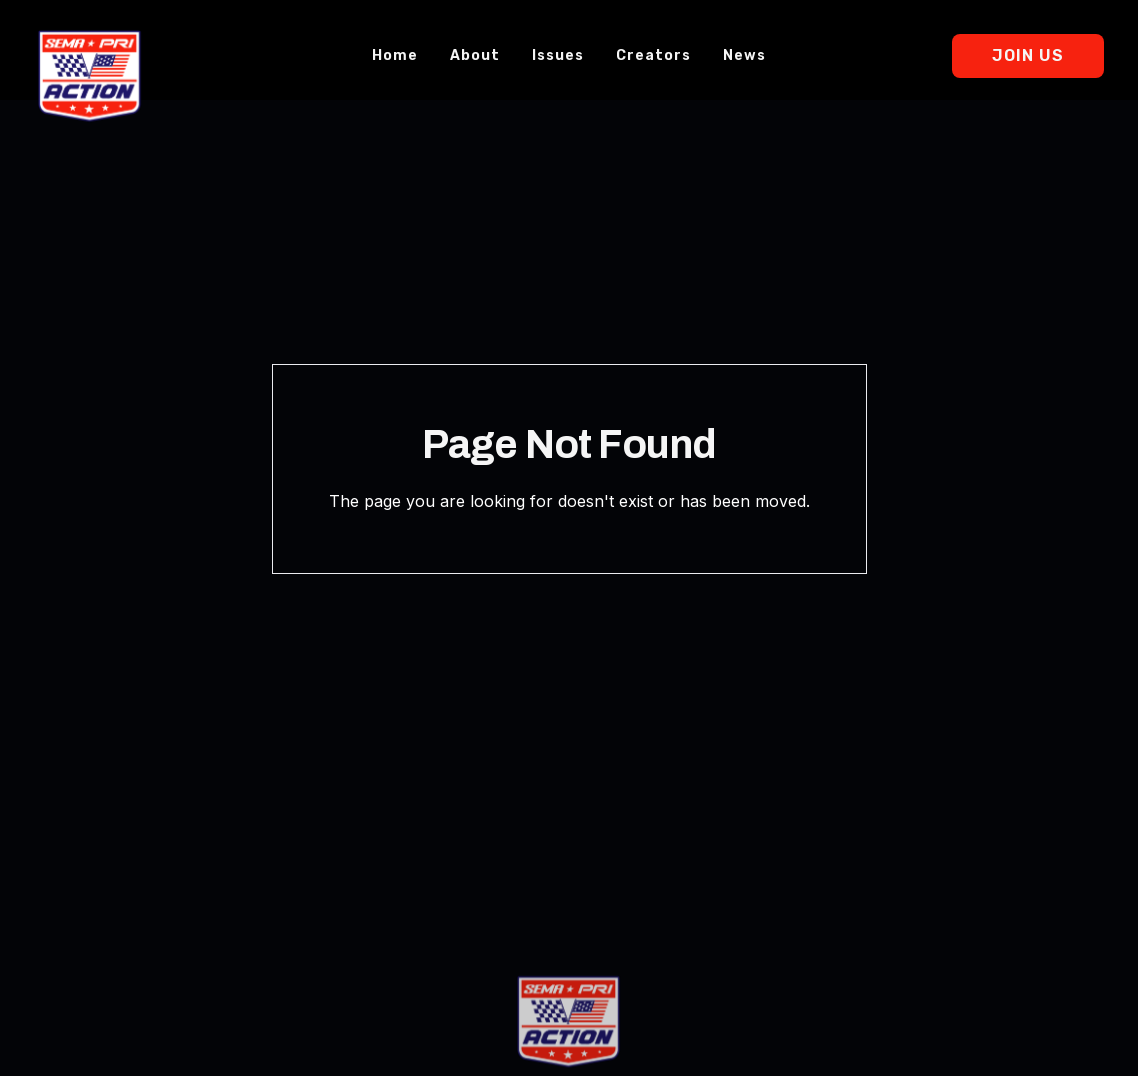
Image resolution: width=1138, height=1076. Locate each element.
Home (395, 55)
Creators (653, 55)
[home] (89, 76)
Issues (558, 55)
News (744, 55)
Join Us (1028, 55)
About (475, 55)
